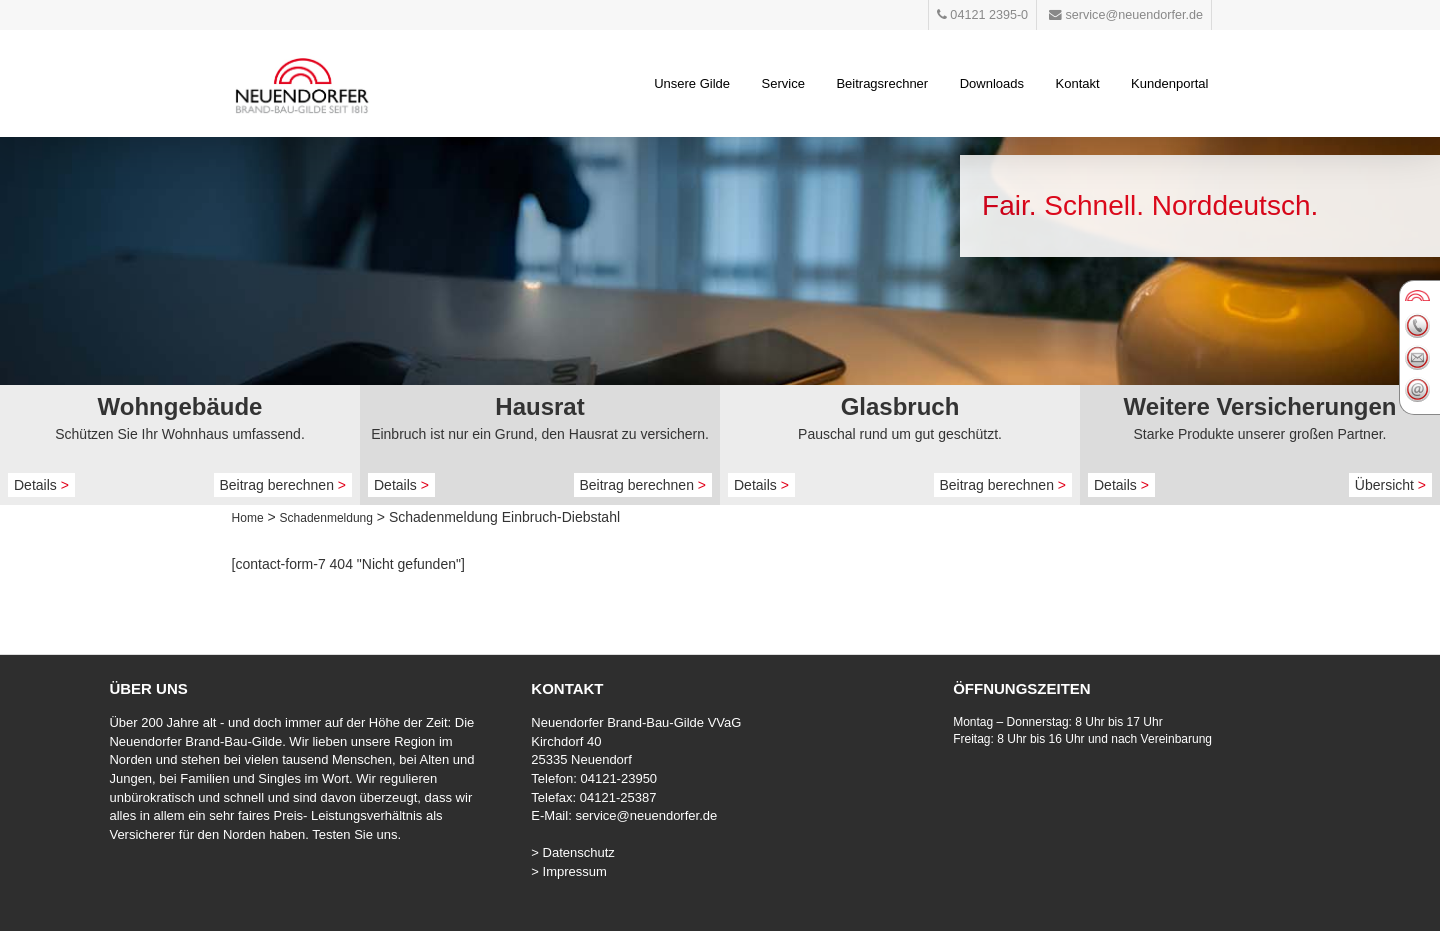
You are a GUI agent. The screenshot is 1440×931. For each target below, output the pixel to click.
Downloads (992, 83)
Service (783, 83)
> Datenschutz (572, 852)
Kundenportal (1169, 83)
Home (248, 518)
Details (41, 485)
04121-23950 (618, 778)
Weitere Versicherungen (1260, 406)
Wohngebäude (180, 406)
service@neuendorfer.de (646, 815)
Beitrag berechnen (283, 485)
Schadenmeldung (326, 518)
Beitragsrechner (882, 83)
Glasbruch (900, 406)
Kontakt (1078, 83)
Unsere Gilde (692, 83)
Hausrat (539, 406)
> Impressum (569, 871)
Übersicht (1390, 485)
